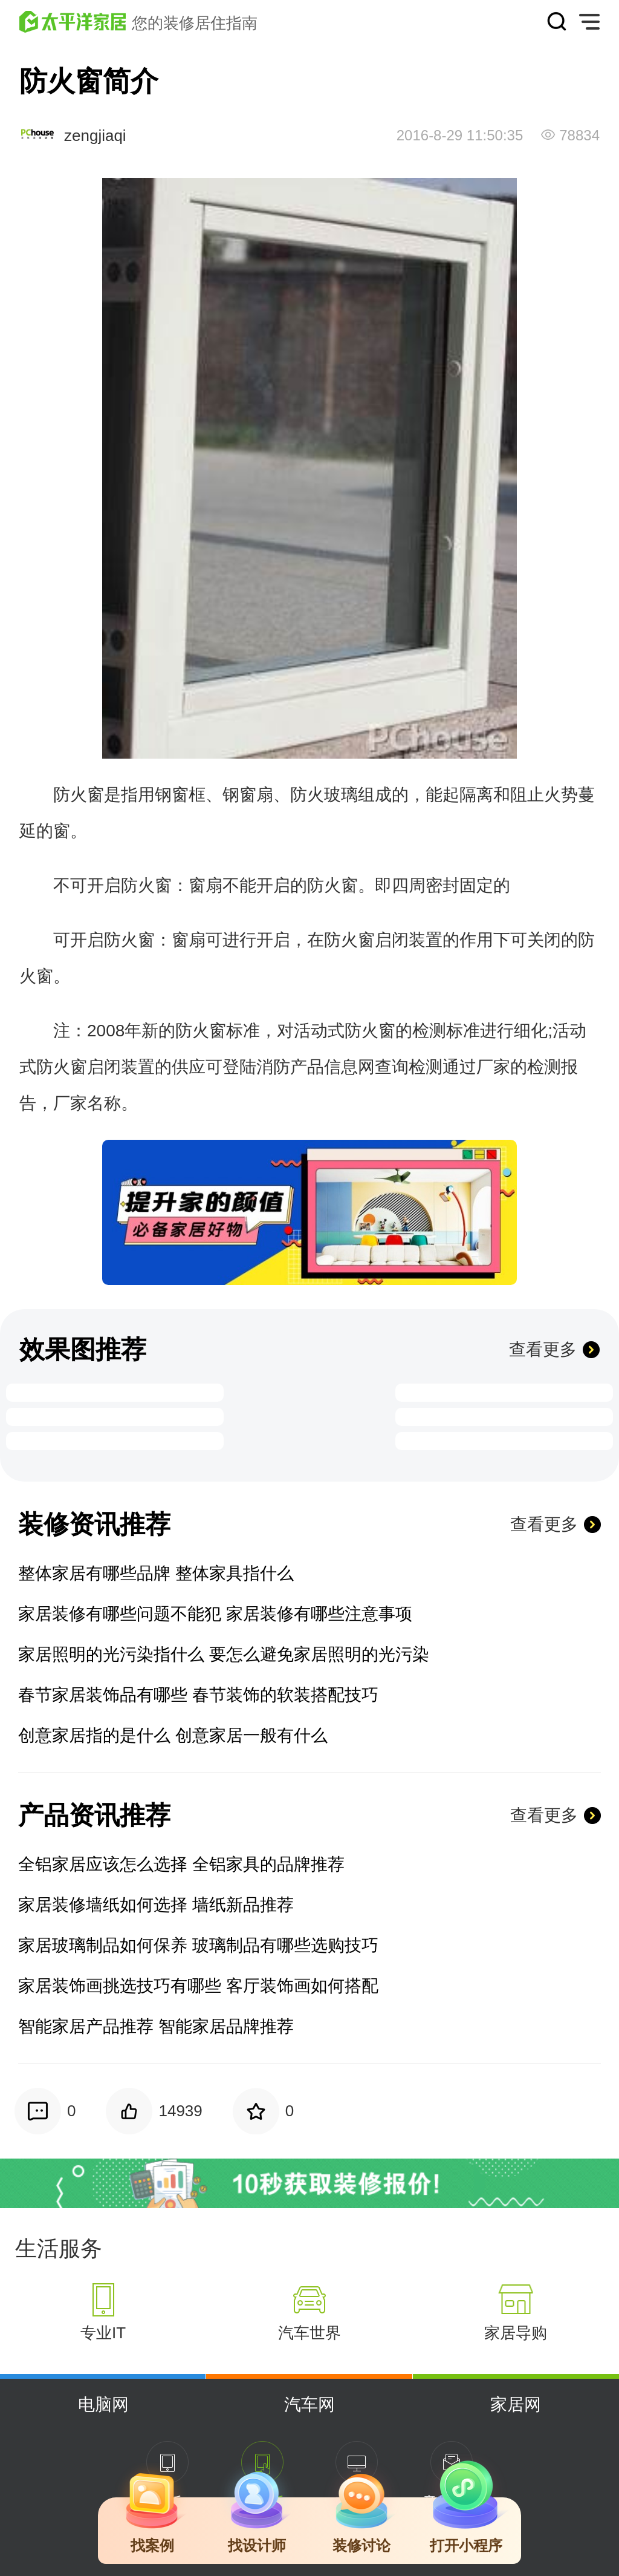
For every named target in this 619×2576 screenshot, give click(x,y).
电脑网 (103, 2404)
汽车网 (309, 2404)
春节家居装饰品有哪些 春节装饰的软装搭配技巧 (198, 1694)
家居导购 (515, 2333)
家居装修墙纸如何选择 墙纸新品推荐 (156, 1904)
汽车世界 (309, 2333)
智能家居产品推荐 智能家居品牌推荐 (156, 2026)
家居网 (515, 2404)
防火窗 (78, 794)
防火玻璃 (324, 794)
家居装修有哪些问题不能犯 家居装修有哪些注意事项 (215, 1613)
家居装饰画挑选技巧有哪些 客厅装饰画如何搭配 (198, 1985)
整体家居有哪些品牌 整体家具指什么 (156, 1573)
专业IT (103, 2333)
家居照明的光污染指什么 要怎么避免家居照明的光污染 (223, 1654)
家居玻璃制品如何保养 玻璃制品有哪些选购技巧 (198, 1945)
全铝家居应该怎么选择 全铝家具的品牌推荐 (181, 1864)
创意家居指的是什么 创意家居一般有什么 (173, 1735)
